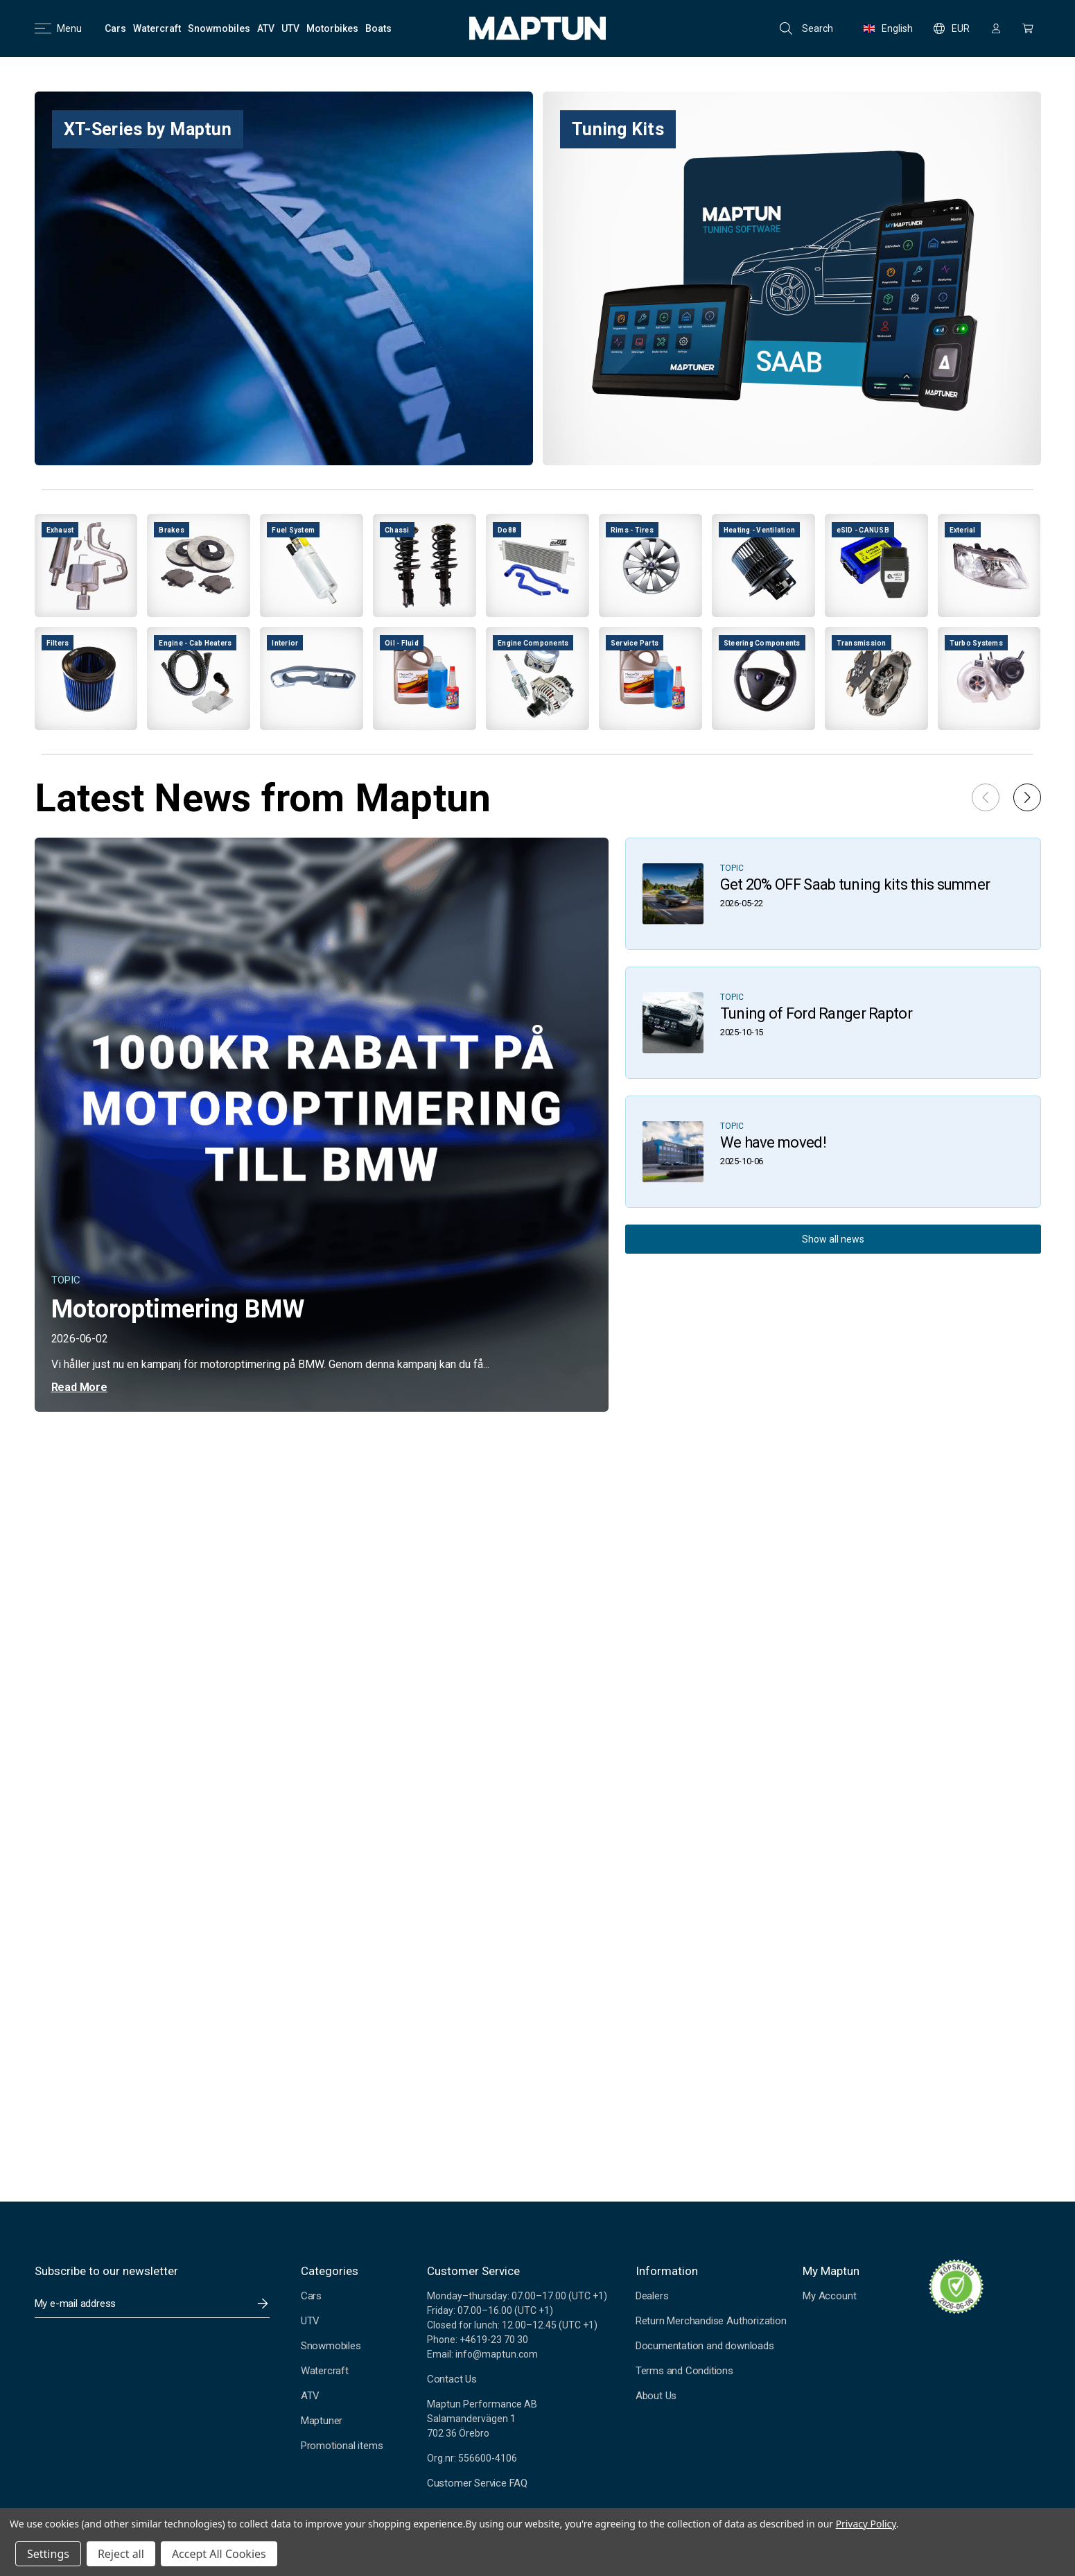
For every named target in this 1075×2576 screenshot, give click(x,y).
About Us (656, 2395)
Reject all (121, 2553)
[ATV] (265, 28)
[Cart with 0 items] (1028, 28)
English (888, 28)
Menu (58, 28)
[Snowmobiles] (219, 28)
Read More (79, 1387)
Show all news (833, 1239)
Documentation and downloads (705, 2346)
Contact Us (452, 2379)
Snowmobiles (331, 2346)
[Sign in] (996, 28)
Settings (48, 2553)
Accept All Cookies (219, 2553)
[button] (1027, 797)
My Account (829, 2296)
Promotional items (342, 2445)
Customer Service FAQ (477, 2483)
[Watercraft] (157, 28)
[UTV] (290, 28)
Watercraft (325, 2371)
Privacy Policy (866, 2523)
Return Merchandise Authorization (711, 2321)
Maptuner (321, 2420)
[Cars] (115, 28)
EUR (952, 28)
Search (806, 28)
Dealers (652, 2296)
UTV (310, 2321)
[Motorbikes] (332, 28)
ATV (310, 2395)
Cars (311, 2296)
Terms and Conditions (684, 2371)
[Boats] (378, 28)
